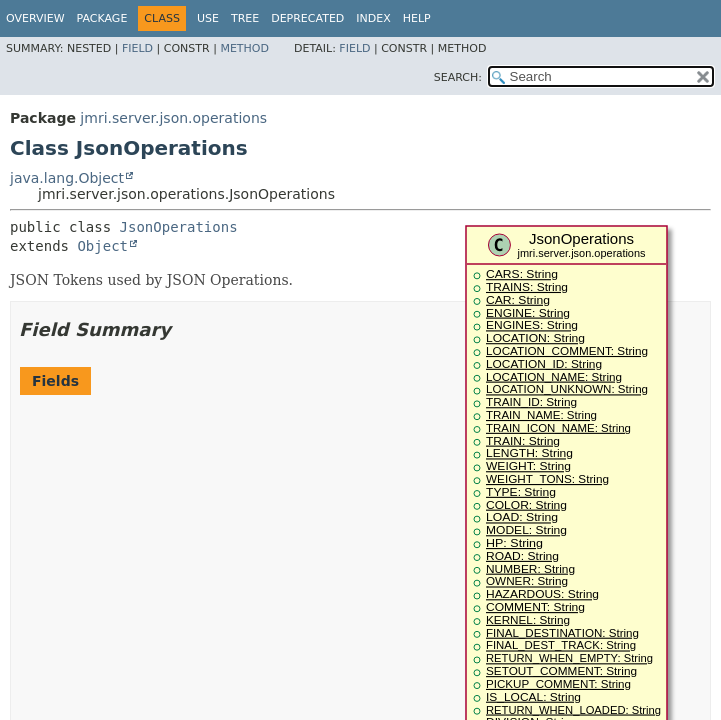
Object (102, 246)
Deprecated (307, 18)
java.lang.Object (67, 178)
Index (373, 18)
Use (208, 18)
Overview (35, 18)
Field (137, 48)
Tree (245, 18)
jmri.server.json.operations (173, 118)
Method (244, 48)
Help (417, 18)
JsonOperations (179, 227)
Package (102, 18)
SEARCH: (458, 77)
